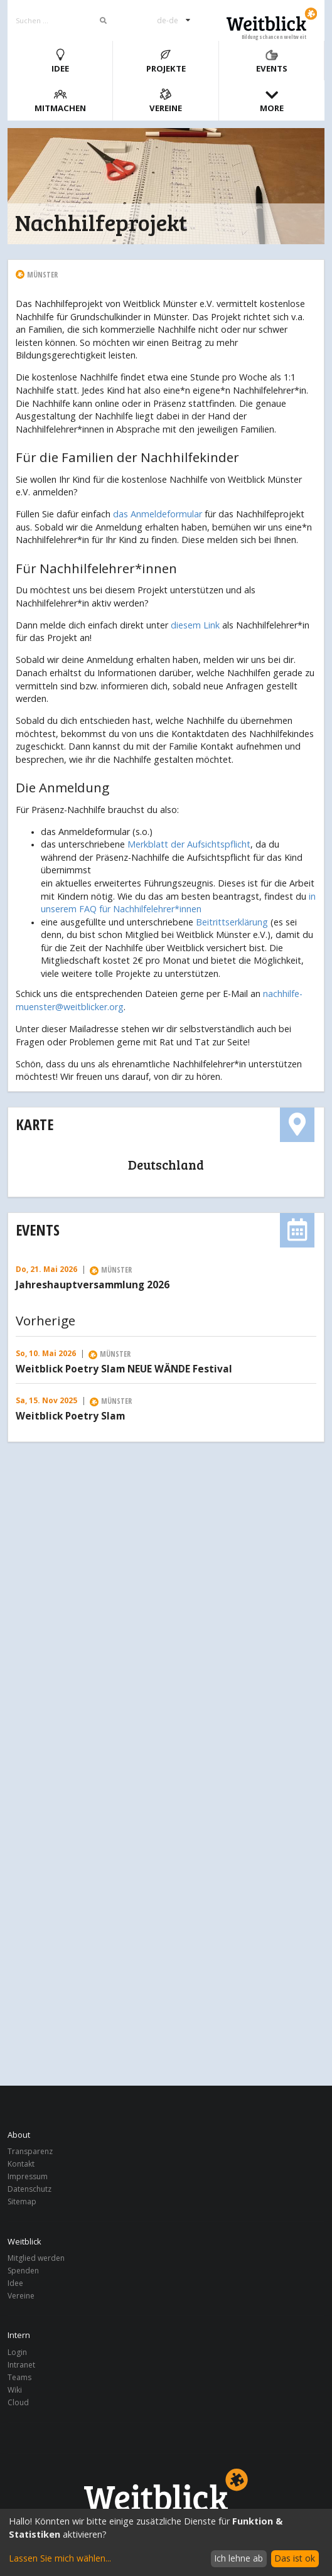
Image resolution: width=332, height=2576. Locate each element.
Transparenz (30, 2152)
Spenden (23, 2270)
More (272, 101)
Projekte (166, 61)
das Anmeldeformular (157, 514)
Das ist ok (294, 2558)
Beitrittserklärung (232, 922)
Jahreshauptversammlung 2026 (92, 1285)
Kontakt (21, 2163)
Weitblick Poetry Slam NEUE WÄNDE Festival (124, 1369)
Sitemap (22, 2201)
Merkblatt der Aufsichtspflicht (188, 844)
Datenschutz (29, 2189)
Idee (60, 61)
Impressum (28, 2176)
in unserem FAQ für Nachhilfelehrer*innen (178, 902)
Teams (19, 2377)
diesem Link (195, 625)
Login (17, 2353)
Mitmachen (60, 101)
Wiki (15, 2390)
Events (271, 61)
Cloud (18, 2402)
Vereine (165, 101)
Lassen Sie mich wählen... (60, 2558)
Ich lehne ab (238, 2558)
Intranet (21, 2364)
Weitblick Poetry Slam (70, 1416)
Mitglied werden (36, 2258)
